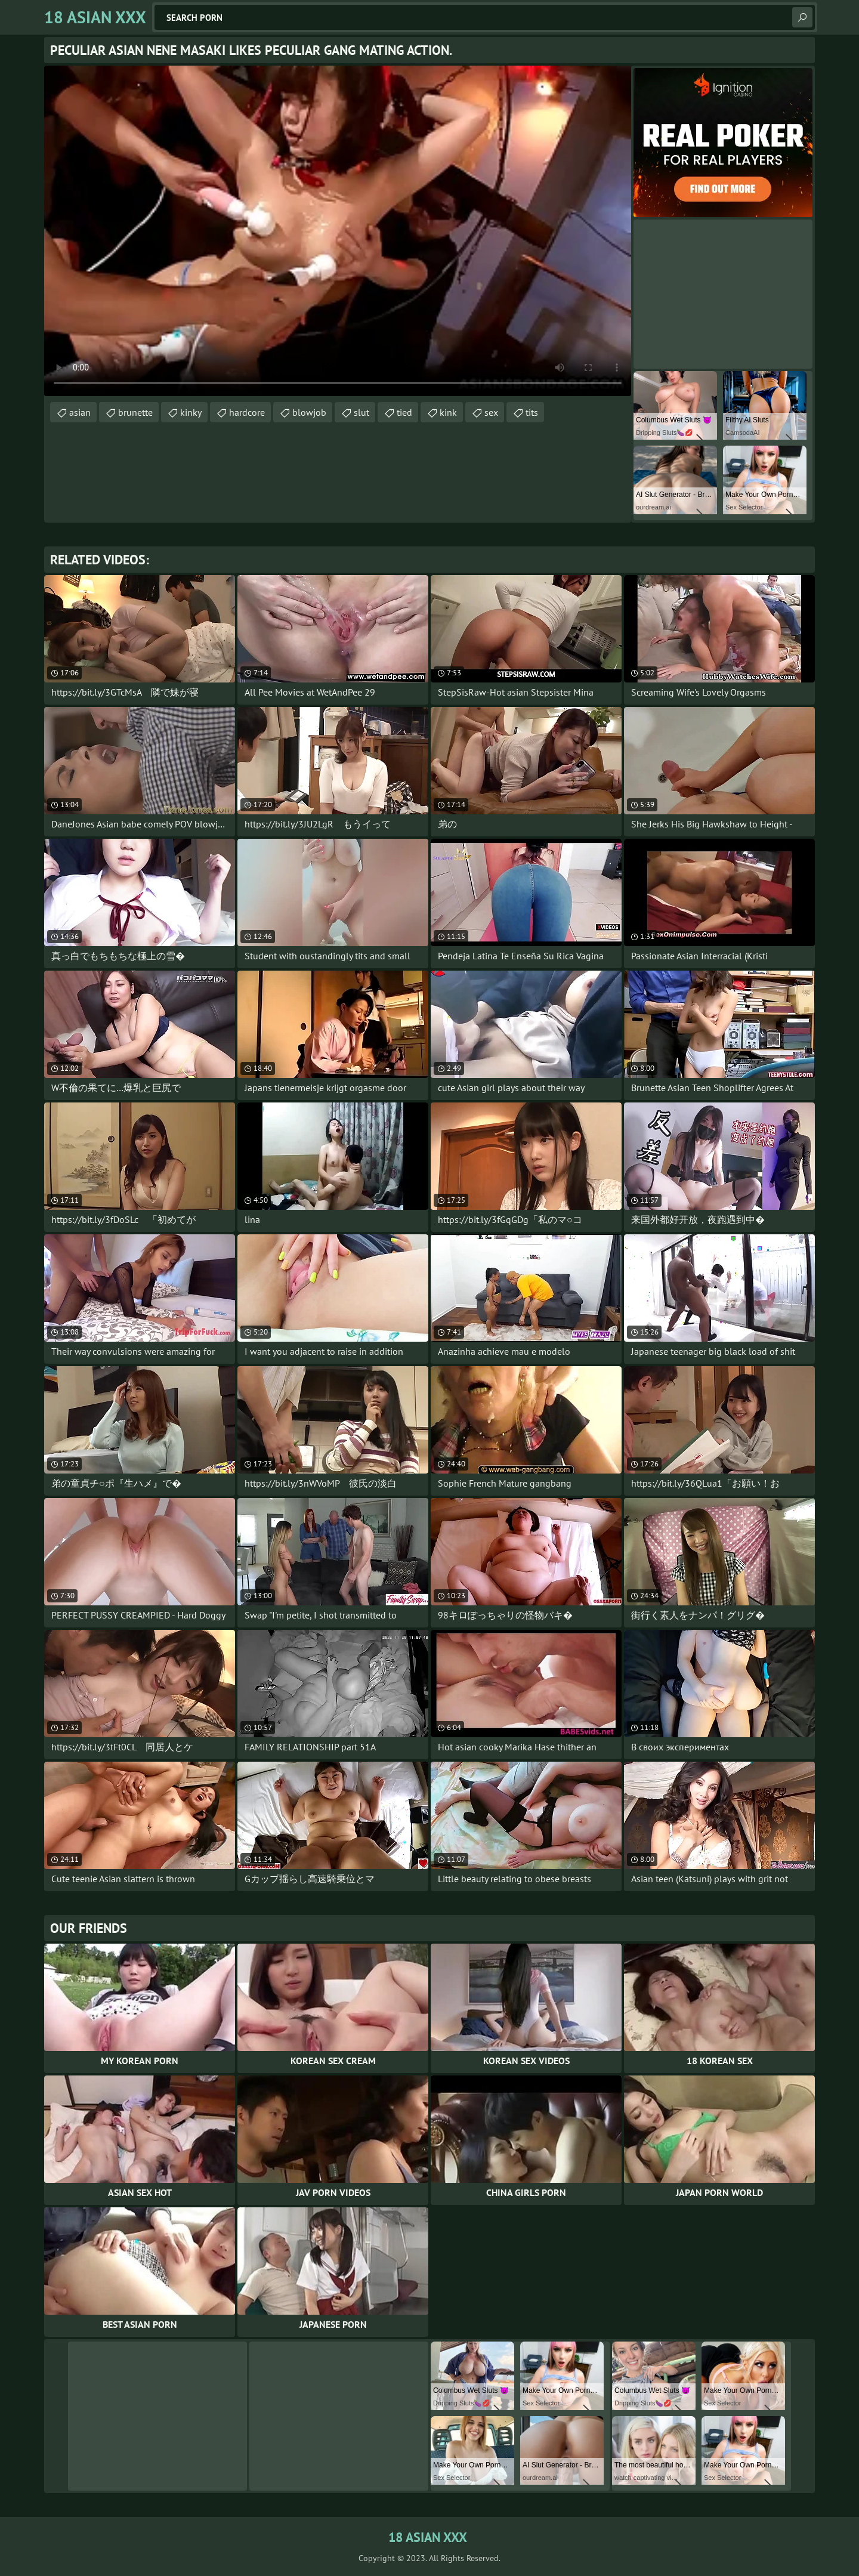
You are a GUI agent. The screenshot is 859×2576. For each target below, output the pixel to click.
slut (361, 412)
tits (532, 412)
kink (448, 412)
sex (491, 412)
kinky (191, 412)
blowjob (309, 412)
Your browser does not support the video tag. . (337, 231)
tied (404, 412)
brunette (135, 412)
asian (80, 412)
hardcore (247, 412)
